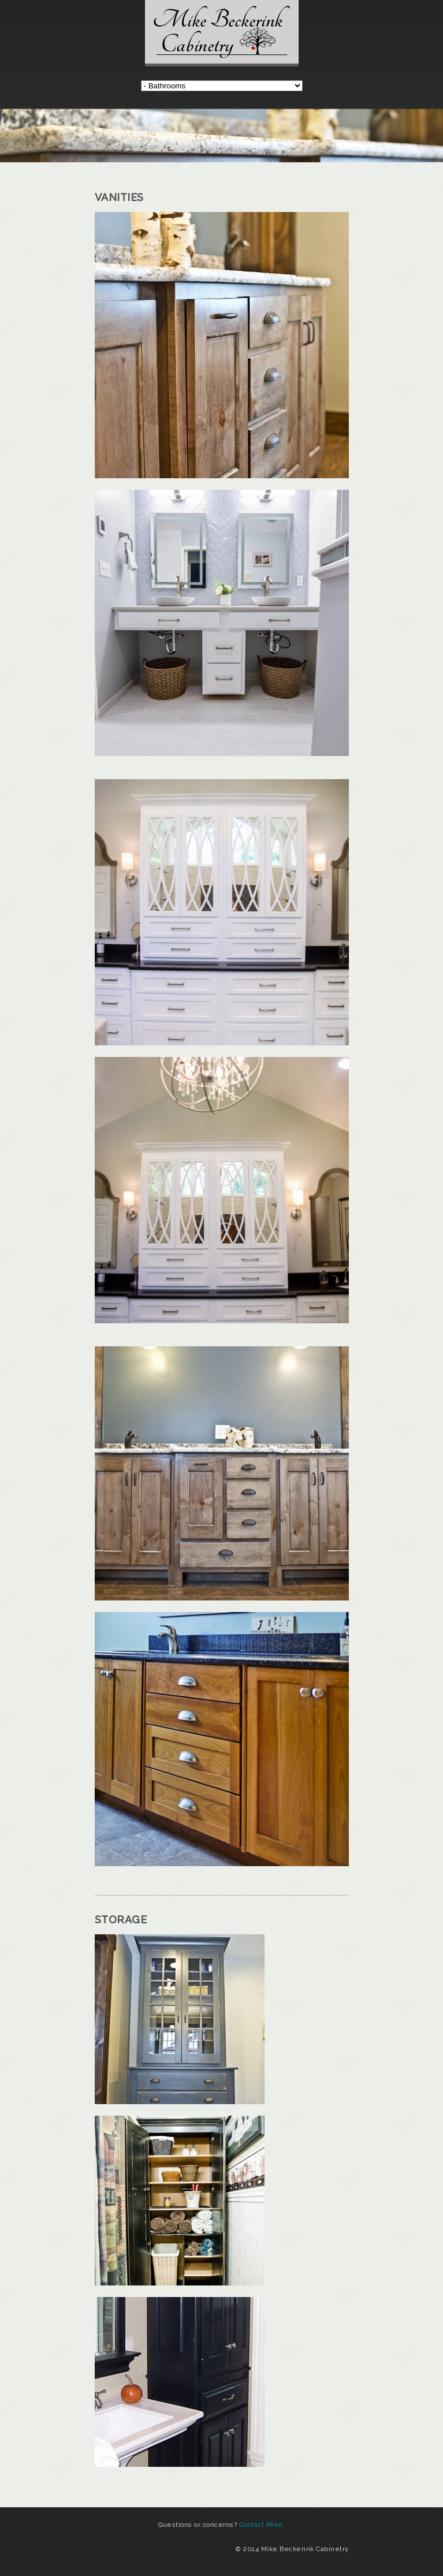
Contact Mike (261, 2525)
